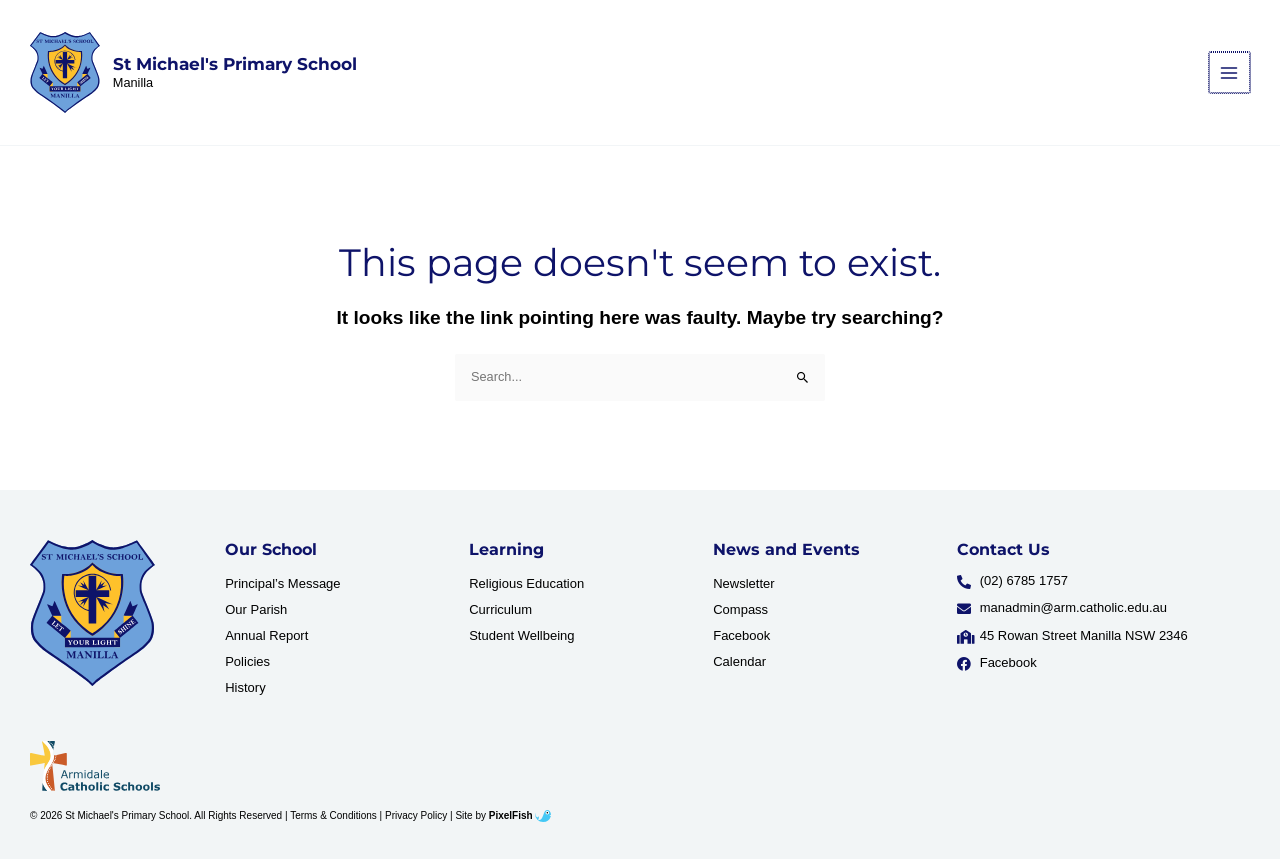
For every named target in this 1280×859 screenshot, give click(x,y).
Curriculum (500, 609)
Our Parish (256, 609)
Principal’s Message (282, 583)
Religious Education (526, 583)
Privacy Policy (416, 815)
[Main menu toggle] (1230, 72)
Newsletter (743, 583)
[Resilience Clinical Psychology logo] (92, 612)
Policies (247, 661)
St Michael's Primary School (235, 64)
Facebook (741, 635)
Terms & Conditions (333, 815)
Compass (740, 609)
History (245, 687)
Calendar (739, 661)
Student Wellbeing (521, 635)
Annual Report (266, 635)
